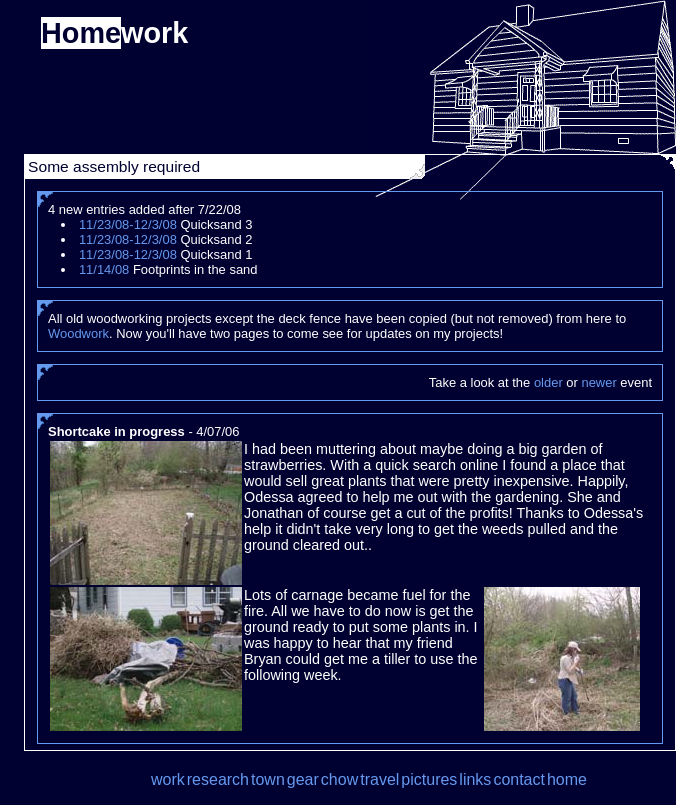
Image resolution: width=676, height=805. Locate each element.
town (268, 779)
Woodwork (78, 333)
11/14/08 (104, 269)
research (218, 779)
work (168, 779)
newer (598, 382)
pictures (429, 779)
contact (519, 779)
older (548, 382)
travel (379, 779)
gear (303, 779)
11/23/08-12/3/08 (128, 224)
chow (339, 779)
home (567, 779)
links (475, 779)
